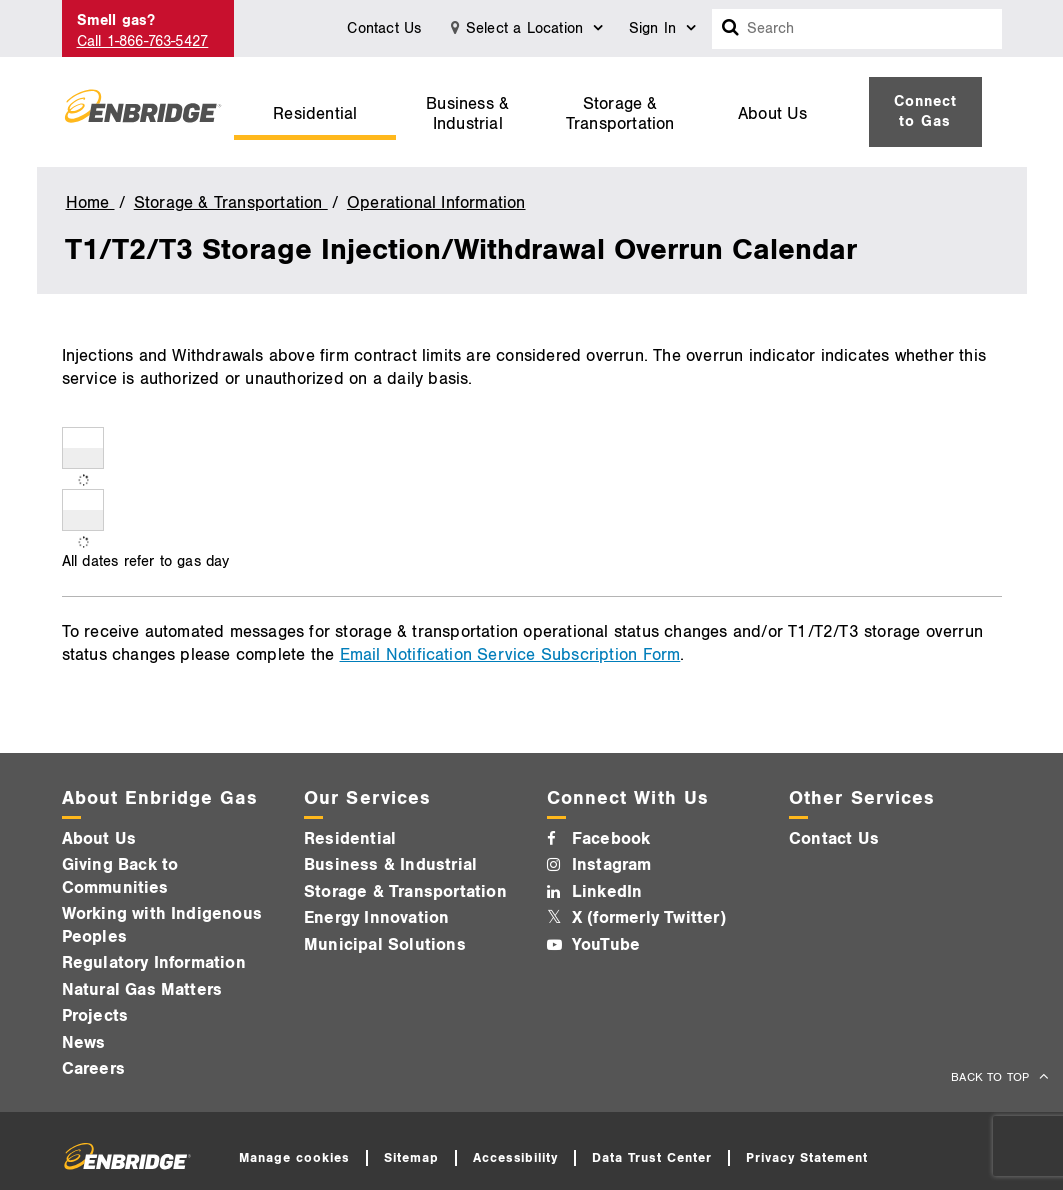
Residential (315, 114)
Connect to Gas (925, 111)
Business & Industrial (467, 114)
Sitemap (411, 1158)
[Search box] (731, 29)
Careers (93, 1069)
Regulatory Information (154, 963)
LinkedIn (607, 892)
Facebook (611, 839)
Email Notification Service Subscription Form (510, 655)
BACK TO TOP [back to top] (992, 1077)
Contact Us (384, 28)
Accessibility (516, 1158)
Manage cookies (294, 1158)
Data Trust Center (652, 1158)
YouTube (606, 945)
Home (90, 203)
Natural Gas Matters (142, 990)
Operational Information (436, 203)
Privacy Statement (807, 1158)
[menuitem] (315, 112)
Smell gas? (116, 20)
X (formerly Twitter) (649, 918)
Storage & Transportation (620, 114)
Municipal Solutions (385, 945)
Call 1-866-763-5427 (143, 41)
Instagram (612, 865)
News (84, 1043)
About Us (773, 114)
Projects (95, 1016)
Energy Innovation (376, 918)
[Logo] (143, 112)
